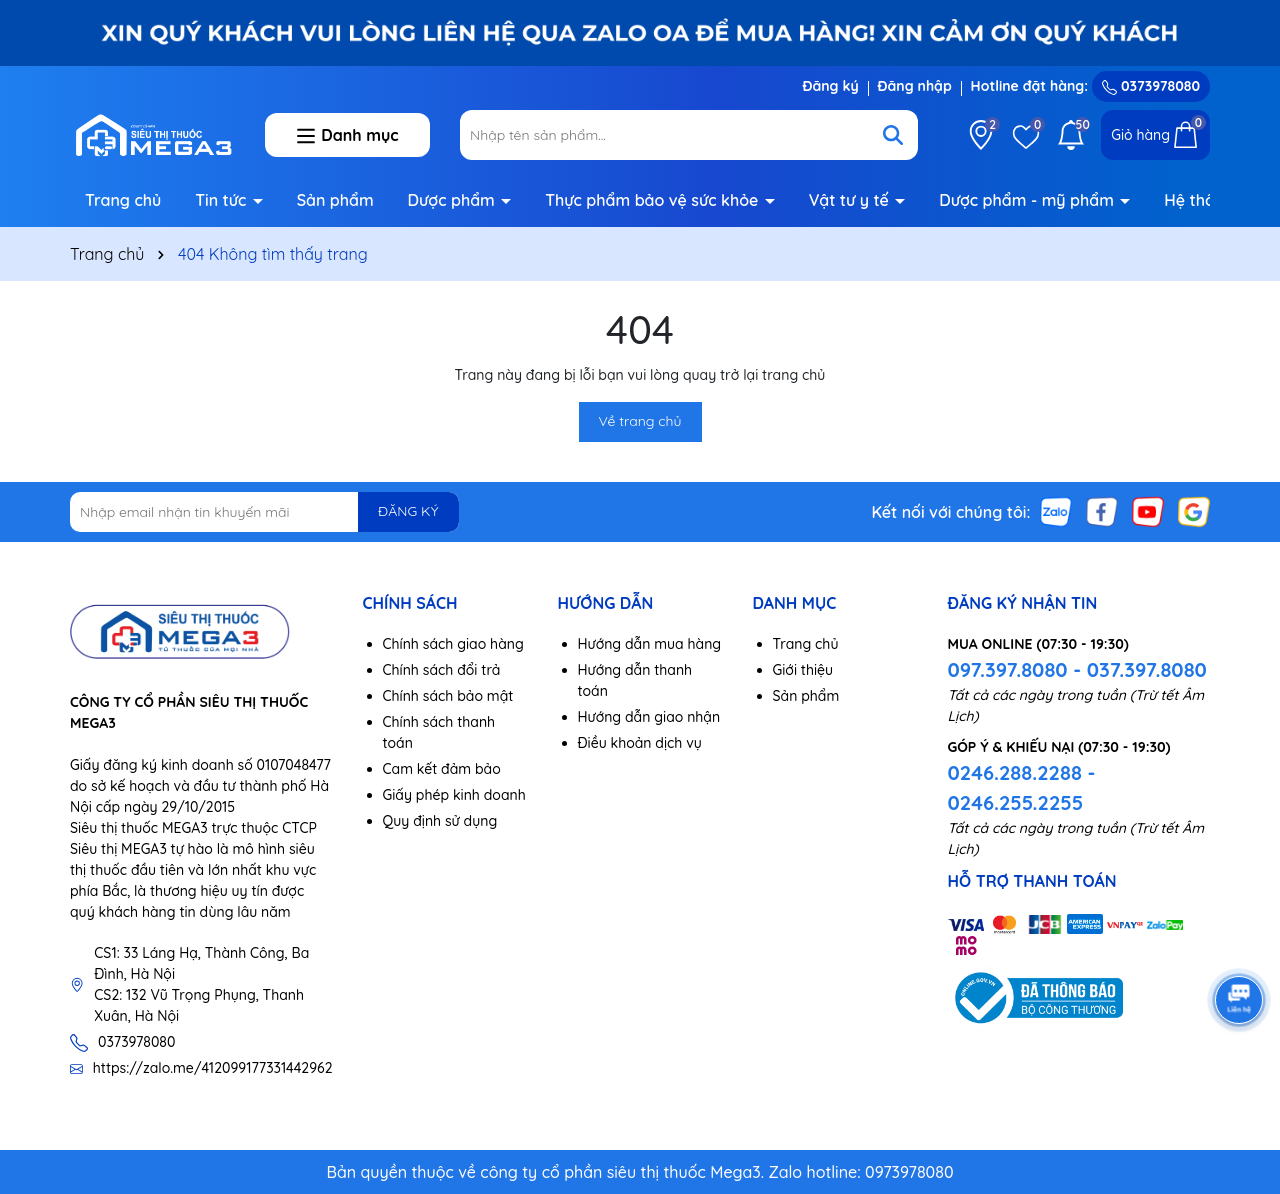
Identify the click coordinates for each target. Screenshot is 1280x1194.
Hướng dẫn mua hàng (650, 644)
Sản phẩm (335, 200)
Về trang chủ (640, 421)
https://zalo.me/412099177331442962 (213, 1068)
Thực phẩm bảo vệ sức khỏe (654, 200)
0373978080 (1151, 86)
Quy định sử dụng (440, 821)
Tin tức (223, 200)
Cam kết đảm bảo (442, 769)
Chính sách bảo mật (448, 696)
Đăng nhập (915, 86)
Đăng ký (830, 86)
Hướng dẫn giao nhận (649, 717)
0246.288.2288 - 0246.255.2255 (1022, 787)
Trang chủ (123, 200)
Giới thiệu (803, 670)
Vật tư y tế (851, 200)
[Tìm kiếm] (893, 135)
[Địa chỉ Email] (264, 512)
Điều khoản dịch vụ (640, 743)
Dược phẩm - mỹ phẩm (1028, 200)
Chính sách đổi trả (442, 670)
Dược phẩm (454, 200)
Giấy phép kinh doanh (454, 795)
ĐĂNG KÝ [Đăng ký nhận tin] (408, 511)
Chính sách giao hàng (453, 644)
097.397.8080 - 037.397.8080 (1077, 669)
